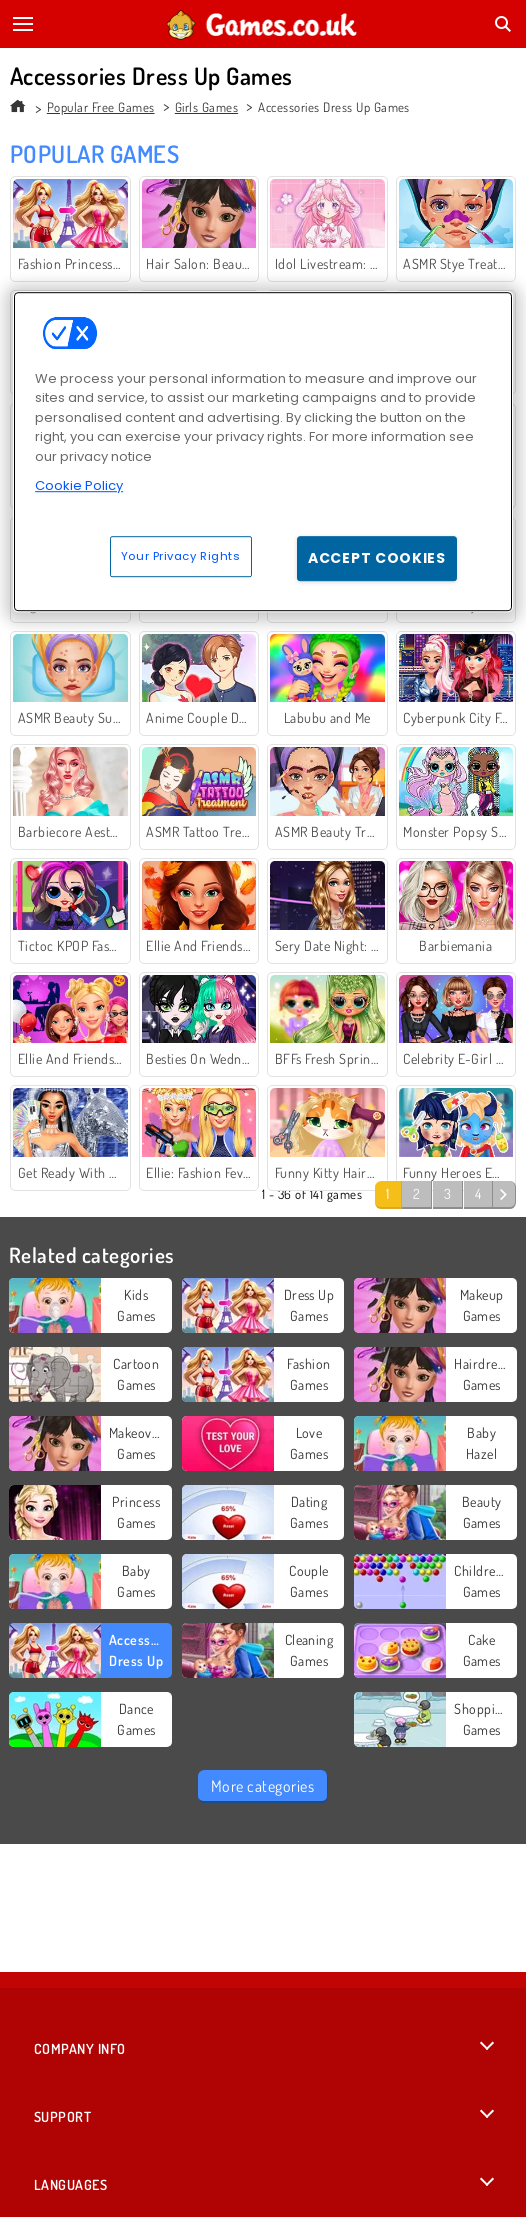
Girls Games (206, 107)
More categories (262, 1786)
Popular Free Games (101, 107)
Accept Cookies (377, 558)
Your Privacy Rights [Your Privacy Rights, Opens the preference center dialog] (181, 556)
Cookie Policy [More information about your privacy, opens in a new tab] (79, 485)
